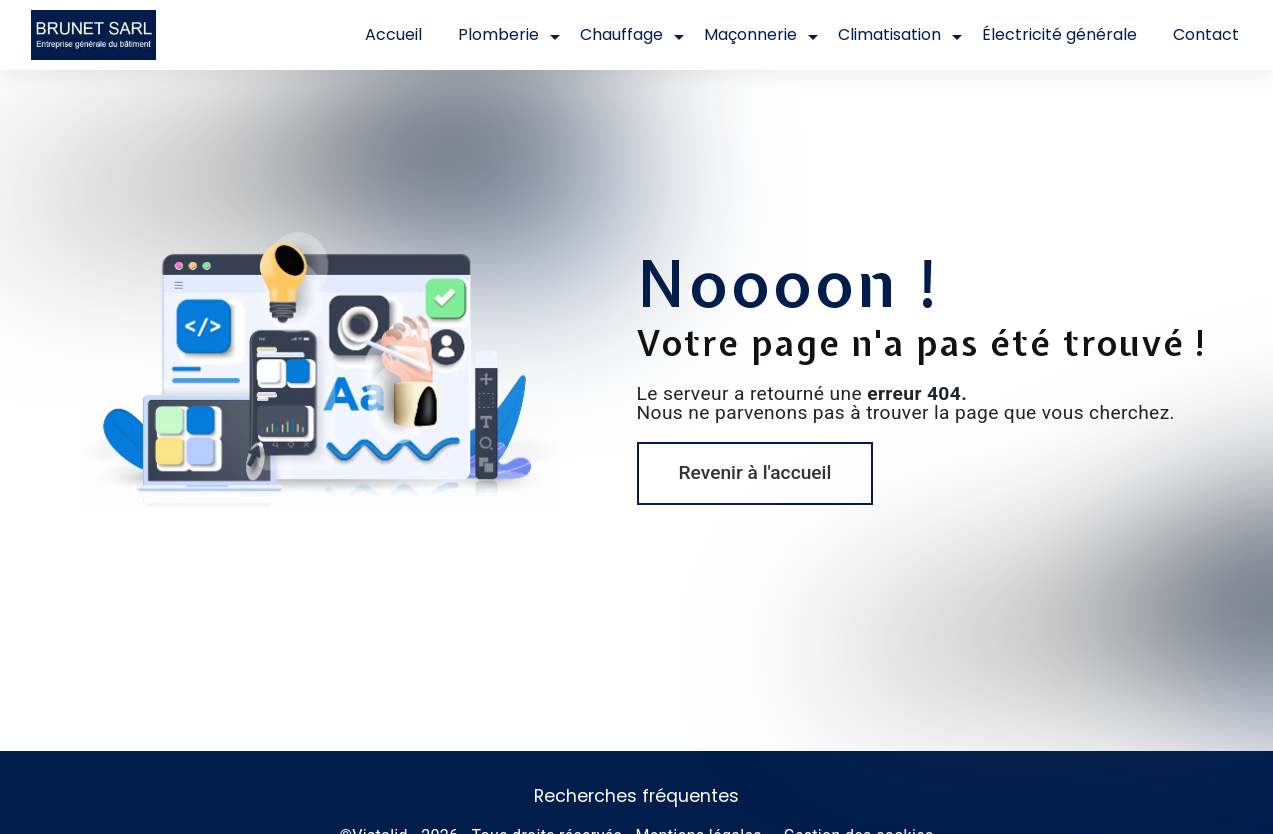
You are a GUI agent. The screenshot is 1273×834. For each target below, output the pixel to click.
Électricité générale (1059, 34)
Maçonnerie (750, 34)
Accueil (393, 34)
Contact (1206, 34)
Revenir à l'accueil (755, 472)
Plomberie (498, 34)
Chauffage (621, 34)
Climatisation (889, 34)
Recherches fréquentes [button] (636, 796)
